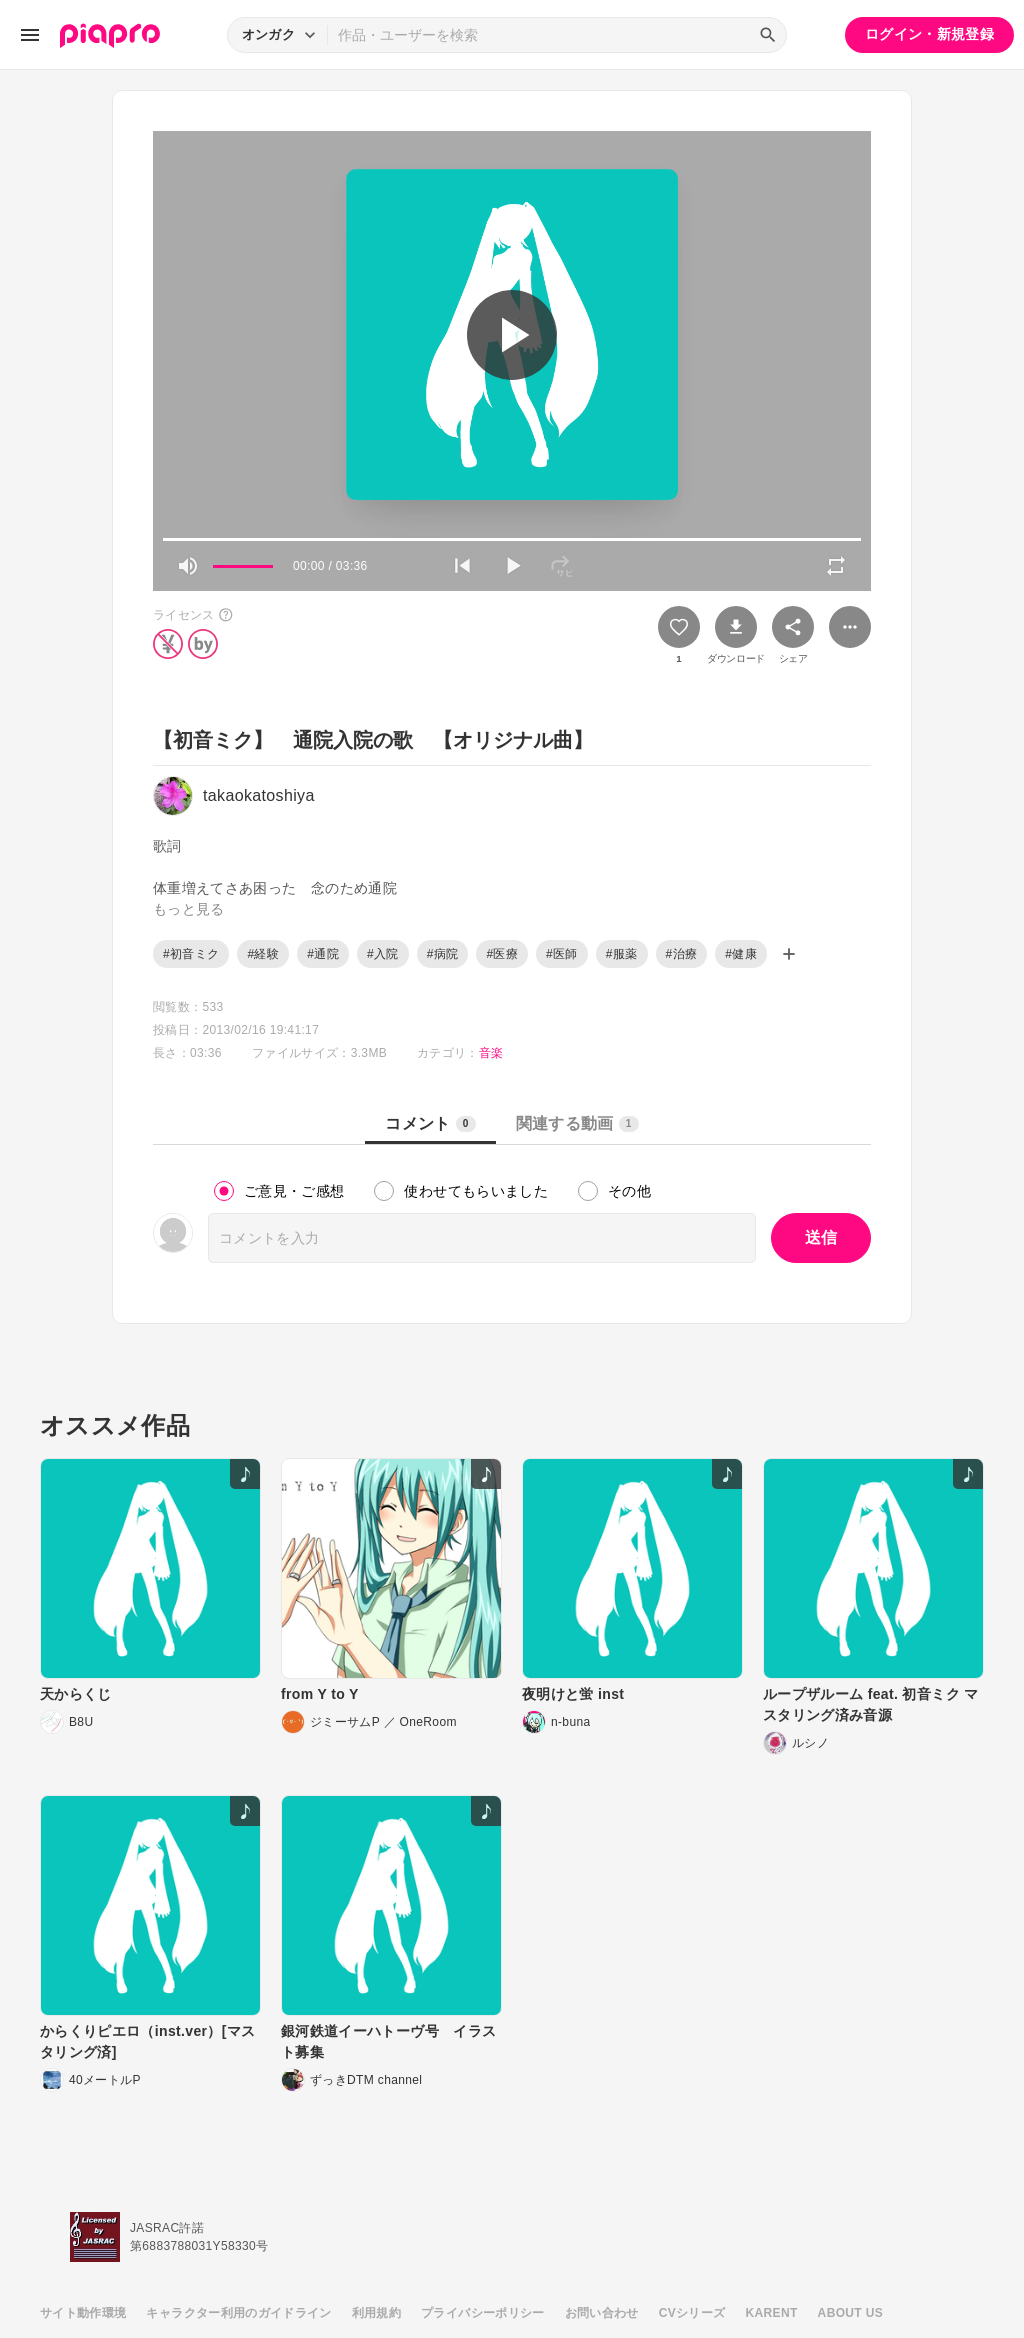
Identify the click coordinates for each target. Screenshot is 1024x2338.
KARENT (772, 2313)
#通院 (323, 954)
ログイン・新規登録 (929, 34)
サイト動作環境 (83, 2313)
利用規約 (376, 2313)
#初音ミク (191, 954)
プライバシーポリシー (483, 2313)
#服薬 (622, 954)
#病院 (443, 954)
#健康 (741, 954)
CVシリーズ (692, 2313)
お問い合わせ (602, 2313)
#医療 (502, 954)
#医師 (562, 954)
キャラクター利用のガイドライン (238, 2313)
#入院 (383, 954)
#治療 (682, 954)
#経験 (263, 954)
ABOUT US (850, 2313)
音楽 (491, 1053)
